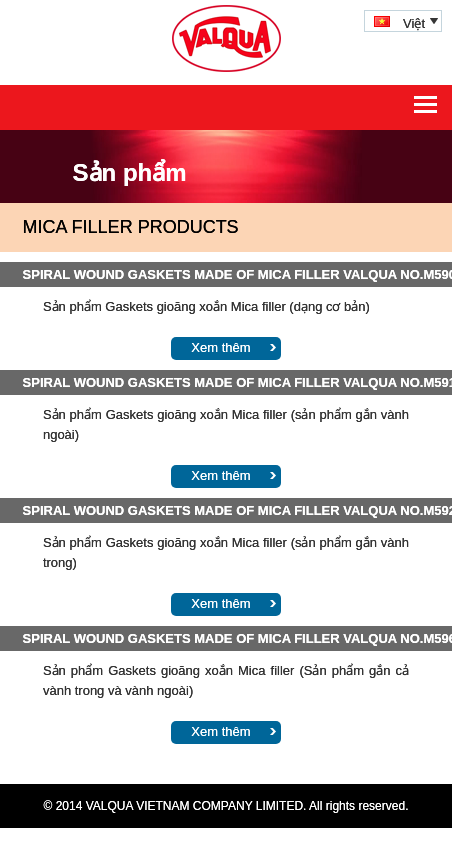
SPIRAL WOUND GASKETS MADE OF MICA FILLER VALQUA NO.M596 (226, 638)
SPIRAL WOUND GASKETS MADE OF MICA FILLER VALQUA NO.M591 (226, 382)
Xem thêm (220, 347)
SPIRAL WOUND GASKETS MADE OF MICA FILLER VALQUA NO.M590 (226, 274)
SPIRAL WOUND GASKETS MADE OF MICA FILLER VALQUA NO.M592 (226, 510)
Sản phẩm (130, 172)
